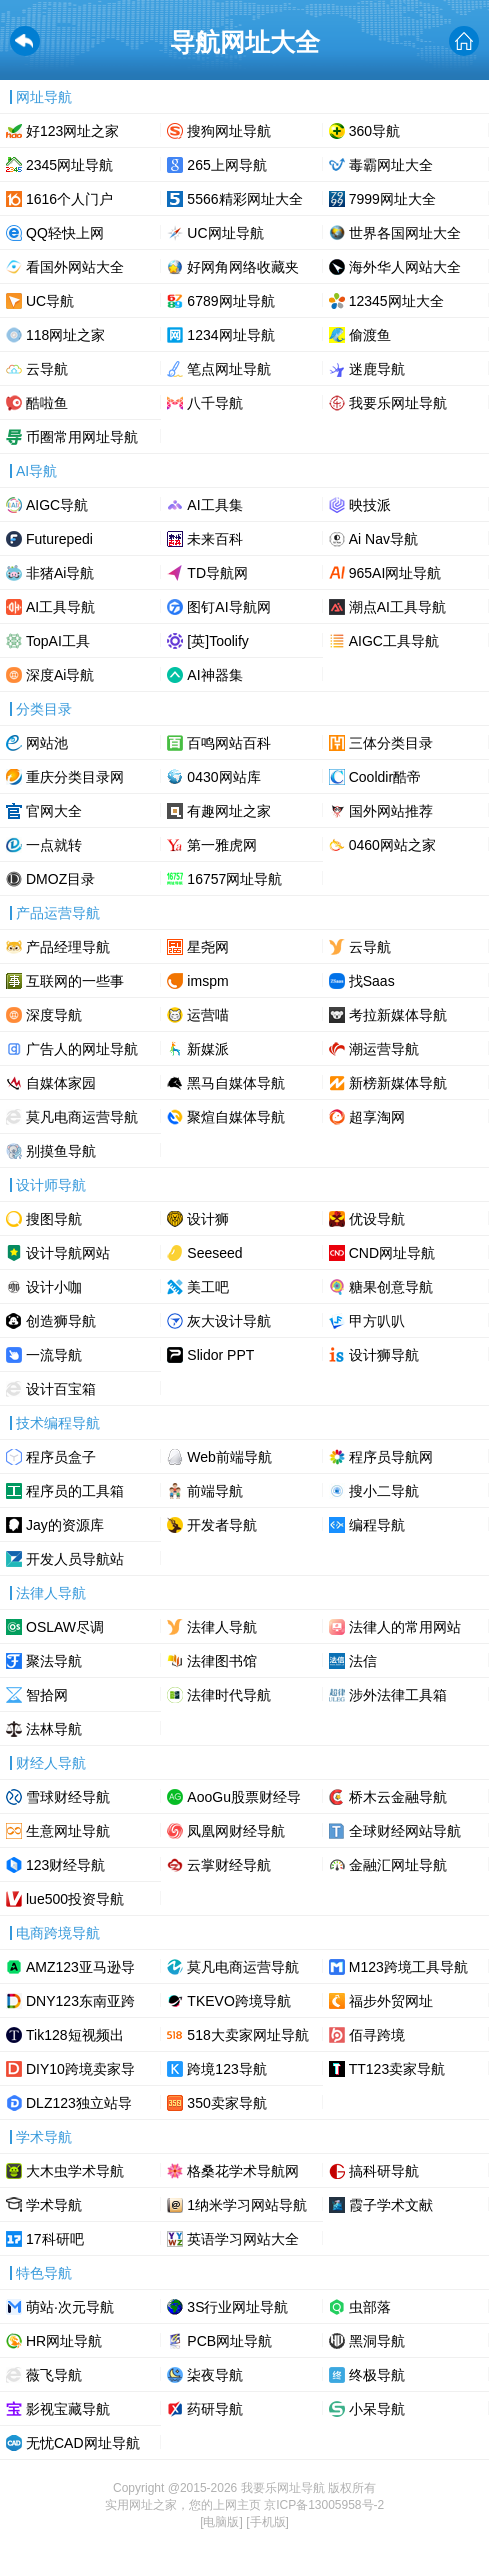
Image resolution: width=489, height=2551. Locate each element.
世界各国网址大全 (405, 233)
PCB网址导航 (229, 2341)
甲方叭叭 (377, 1321)
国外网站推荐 (391, 811)
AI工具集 (214, 505)
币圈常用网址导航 (82, 437)
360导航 (374, 131)
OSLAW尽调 (65, 1627)
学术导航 (54, 2205)
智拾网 (47, 1695)
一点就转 (54, 845)
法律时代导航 (229, 1695)
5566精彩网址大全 (244, 199)
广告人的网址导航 (82, 1049)
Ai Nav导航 (383, 539)
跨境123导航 (226, 2069)
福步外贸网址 (391, 2001)
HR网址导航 (64, 2341)
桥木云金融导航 (398, 1797)
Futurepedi (59, 539)
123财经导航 (65, 1865)
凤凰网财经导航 (236, 1831)
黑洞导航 (377, 2341)
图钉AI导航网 (228, 607)
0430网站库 (223, 777)
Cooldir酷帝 (385, 777)
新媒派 (208, 1049)
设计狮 (208, 1219)
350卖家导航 (226, 2103)
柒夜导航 (215, 2375)
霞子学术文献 (391, 2205)
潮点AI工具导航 (397, 607)
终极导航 (377, 2375)
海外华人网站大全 (405, 267)
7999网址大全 (392, 199)
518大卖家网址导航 (247, 2035)
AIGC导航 (57, 505)
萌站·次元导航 (70, 2307)
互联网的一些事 (75, 981)
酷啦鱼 (47, 403)
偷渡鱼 (370, 335)
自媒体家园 (61, 1083)
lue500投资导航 (75, 1899)
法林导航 (54, 1729)
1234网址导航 (230, 335)
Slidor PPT (220, 1355)
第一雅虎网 (222, 845)
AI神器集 (214, 675)
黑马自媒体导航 (236, 1083)
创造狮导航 (61, 1321)
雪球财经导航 (68, 1797)
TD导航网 (217, 573)
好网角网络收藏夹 (243, 267)
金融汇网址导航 (398, 1865)
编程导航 (377, 1525)
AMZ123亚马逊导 (80, 1967)
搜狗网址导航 (229, 131)
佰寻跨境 (377, 2035)
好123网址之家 (72, 131)
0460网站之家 (392, 845)
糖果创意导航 (391, 1287)
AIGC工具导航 (394, 641)
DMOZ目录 (60, 879)
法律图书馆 (222, 1661)
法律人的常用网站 (405, 1627)
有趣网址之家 (229, 811)
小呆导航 (377, 2409)
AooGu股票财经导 (244, 1797)
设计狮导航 (384, 1355)
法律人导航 (222, 1627)
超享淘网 (377, 1117)
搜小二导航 (384, 1491)
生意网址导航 (68, 1831)
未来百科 (215, 539)
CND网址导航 (392, 1253)
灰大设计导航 (229, 1321)
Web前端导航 (229, 1457)
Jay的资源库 (65, 1525)
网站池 (47, 743)
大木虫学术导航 (75, 2171)
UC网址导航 (225, 233)
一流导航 (54, 1355)
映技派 (370, 505)
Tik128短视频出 (75, 2035)
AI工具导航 (60, 607)
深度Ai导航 (60, 675)
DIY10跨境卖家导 (80, 2069)
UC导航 (50, 301)
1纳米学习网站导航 (247, 2205)
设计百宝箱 (61, 1389)
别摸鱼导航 (61, 1151)
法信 (363, 1661)
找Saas (372, 981)
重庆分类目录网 (75, 777)
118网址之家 (65, 335)
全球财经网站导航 (405, 1831)
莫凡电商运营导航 (82, 1117)
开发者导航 (222, 1525)
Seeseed (214, 1253)
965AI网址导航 (395, 573)
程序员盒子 (61, 1457)
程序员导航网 (391, 1457)
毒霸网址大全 (391, 165)
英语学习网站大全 (243, 2239)
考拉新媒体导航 (398, 1015)
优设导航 (377, 1219)
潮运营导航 (384, 1049)
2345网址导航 (69, 165)
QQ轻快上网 (65, 233)
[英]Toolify (217, 641)
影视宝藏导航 (68, 2409)
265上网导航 (226, 165)
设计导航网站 (68, 1253)
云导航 (47, 369)
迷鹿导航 (377, 369)
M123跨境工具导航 (408, 1967)
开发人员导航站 (75, 1559)
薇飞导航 (54, 2375)
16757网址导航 (234, 879)
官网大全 (54, 811)
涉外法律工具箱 (398, 1695)
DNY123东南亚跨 (80, 2001)
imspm (207, 981)
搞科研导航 (384, 2171)
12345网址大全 (396, 301)
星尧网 (208, 947)
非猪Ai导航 (60, 573)
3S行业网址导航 (237, 2307)
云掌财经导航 (229, 1865)
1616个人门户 (69, 199)
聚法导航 (54, 1661)
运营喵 (208, 1015)
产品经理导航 (68, 947)
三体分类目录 (391, 743)
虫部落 (370, 2307)
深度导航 (54, 1015)
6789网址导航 (230, 301)
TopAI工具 (58, 641)
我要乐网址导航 (398, 403)
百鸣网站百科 (229, 743)
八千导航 (215, 403)
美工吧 (208, 1287)
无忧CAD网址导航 (83, 2443)
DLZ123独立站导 (79, 2103)
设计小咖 (54, 1287)
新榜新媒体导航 (398, 1083)
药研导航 (215, 2409)
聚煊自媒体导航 (236, 1117)
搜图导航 (54, 1219)
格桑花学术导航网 (243, 2171)
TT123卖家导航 (397, 2069)
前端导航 (215, 1491)
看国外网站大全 (75, 267)
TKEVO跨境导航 (238, 2001)
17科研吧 (55, 2239)
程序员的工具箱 (75, 1491)
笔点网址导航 (229, 369)
